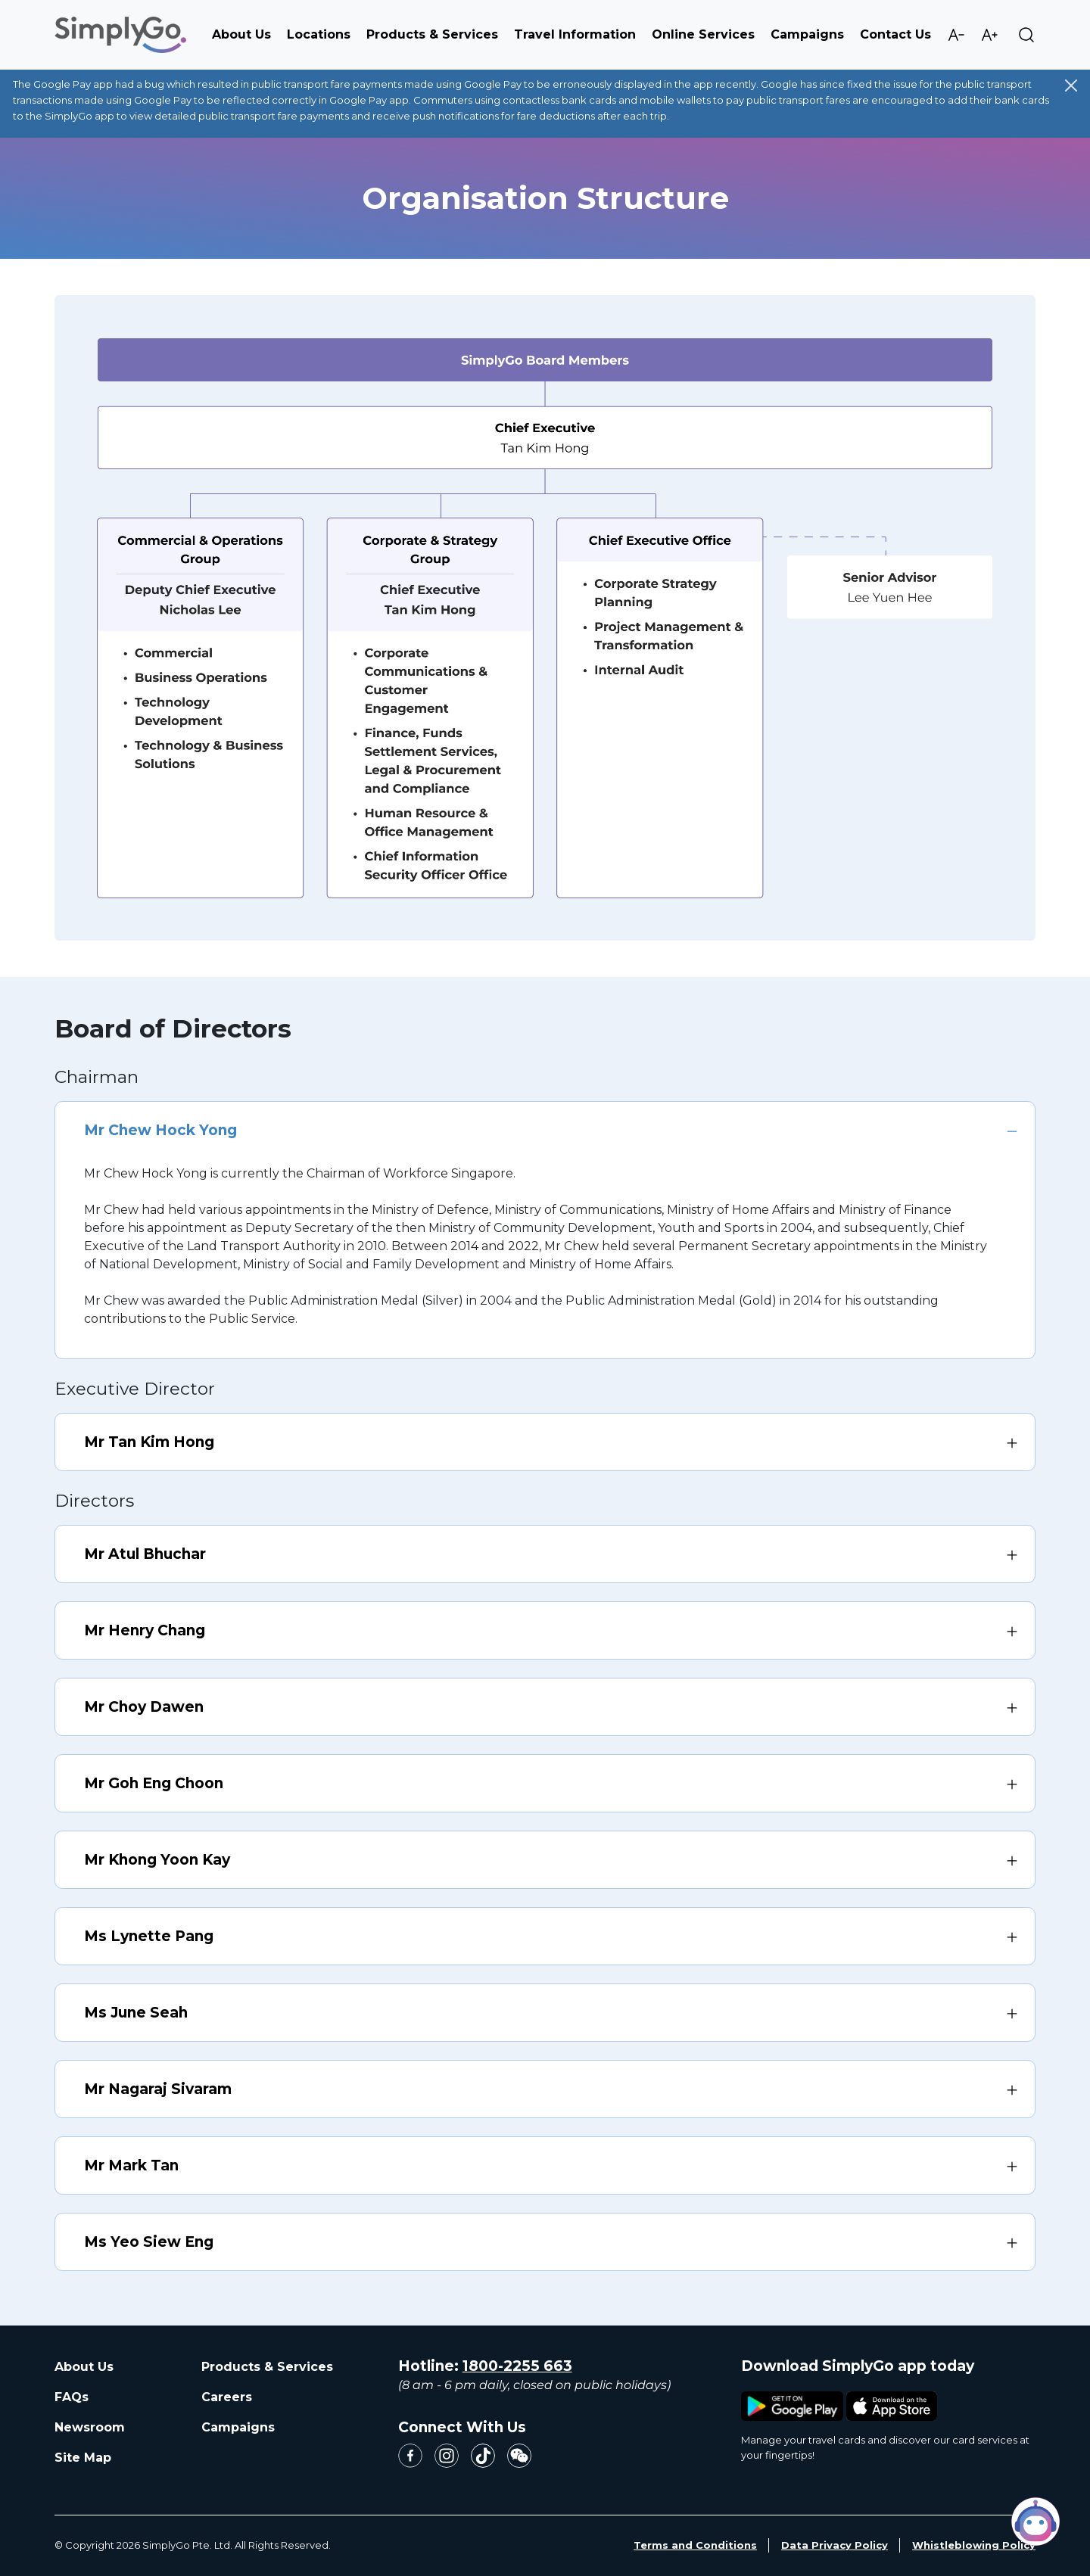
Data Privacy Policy (834, 2545)
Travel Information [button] (575, 34)
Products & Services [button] (432, 34)
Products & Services (267, 2367)
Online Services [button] (703, 34)
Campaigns (807, 34)
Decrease (956, 34)
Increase (989, 34)
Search (1026, 35)
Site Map (82, 2457)
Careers (226, 2397)
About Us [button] (241, 34)
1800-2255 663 (517, 2366)
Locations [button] (318, 34)
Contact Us (895, 34)
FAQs (71, 2397)
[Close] (1071, 85)
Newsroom (89, 2427)
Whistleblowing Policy (974, 2545)
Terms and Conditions (695, 2545)
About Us (84, 2367)
